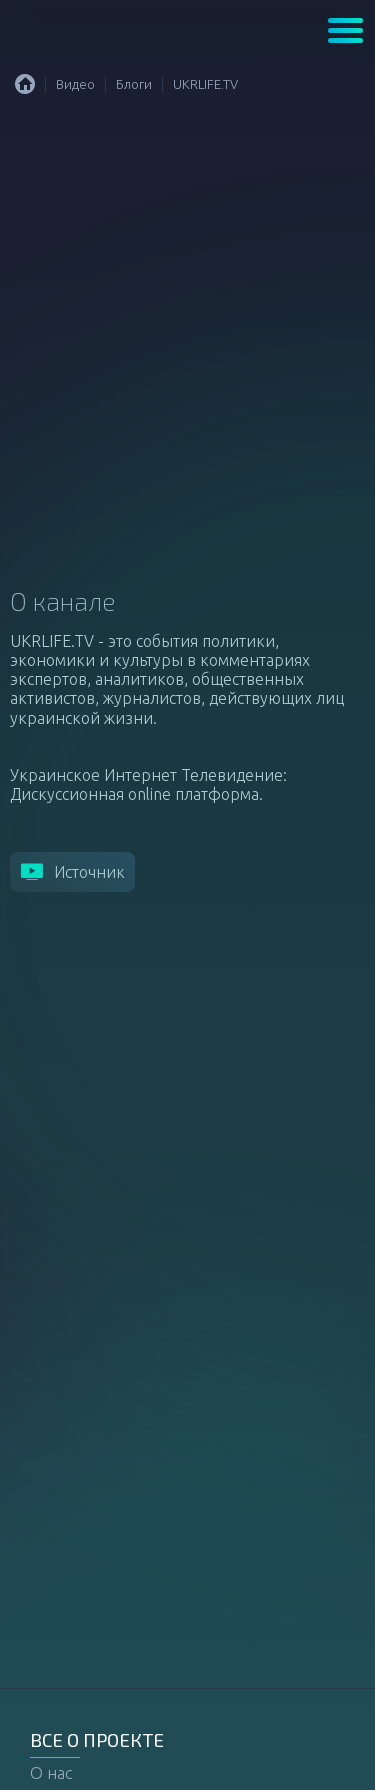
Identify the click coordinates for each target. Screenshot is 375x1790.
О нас (51, 1772)
